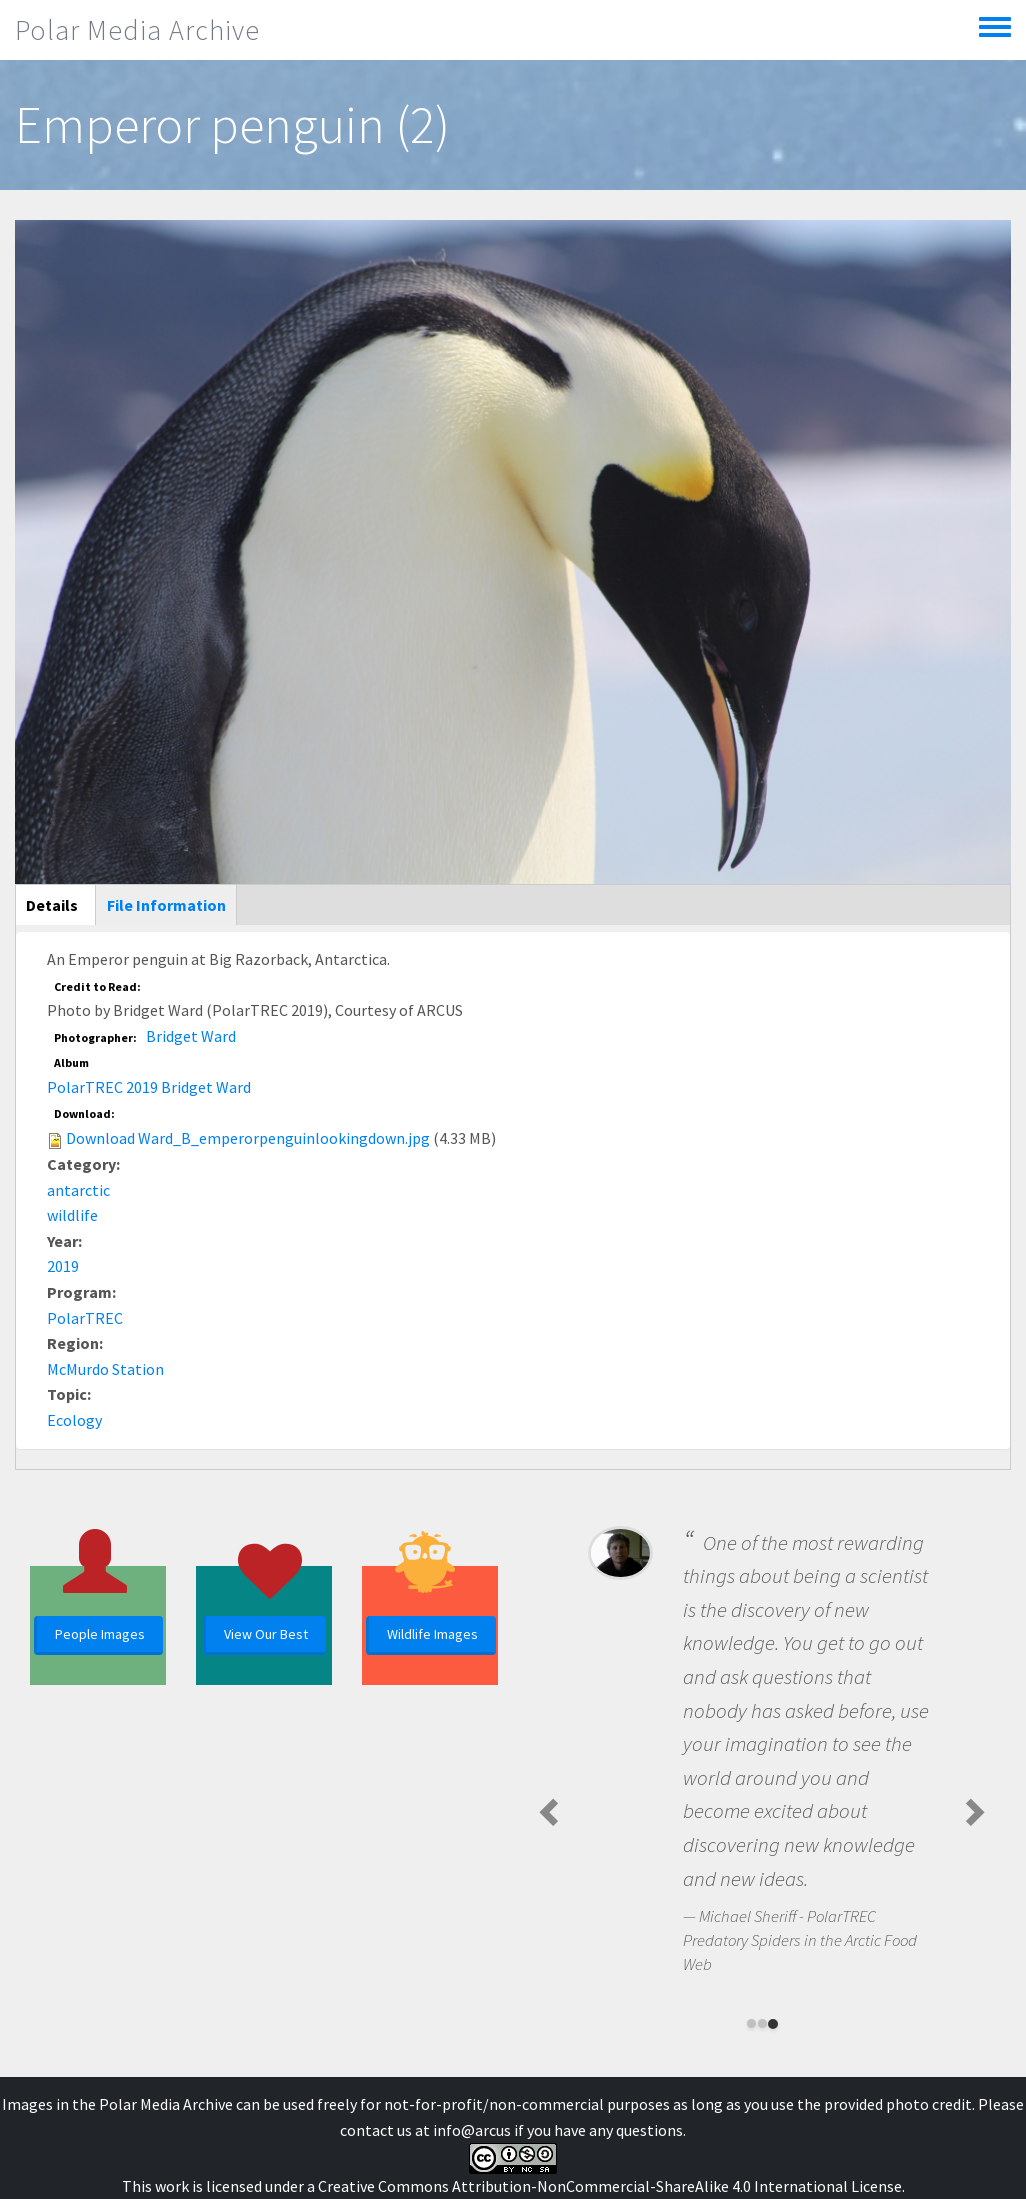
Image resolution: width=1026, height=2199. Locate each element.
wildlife (72, 1215)
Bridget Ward (191, 1036)
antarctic (78, 1190)
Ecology (74, 1420)
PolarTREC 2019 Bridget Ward (149, 1087)
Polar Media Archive (137, 30)
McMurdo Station (105, 1369)
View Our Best (266, 1634)
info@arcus (472, 2130)
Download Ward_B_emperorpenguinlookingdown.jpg (248, 1138)
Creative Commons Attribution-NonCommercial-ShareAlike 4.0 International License (610, 2186)
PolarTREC (85, 1318)
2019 (63, 1266)
